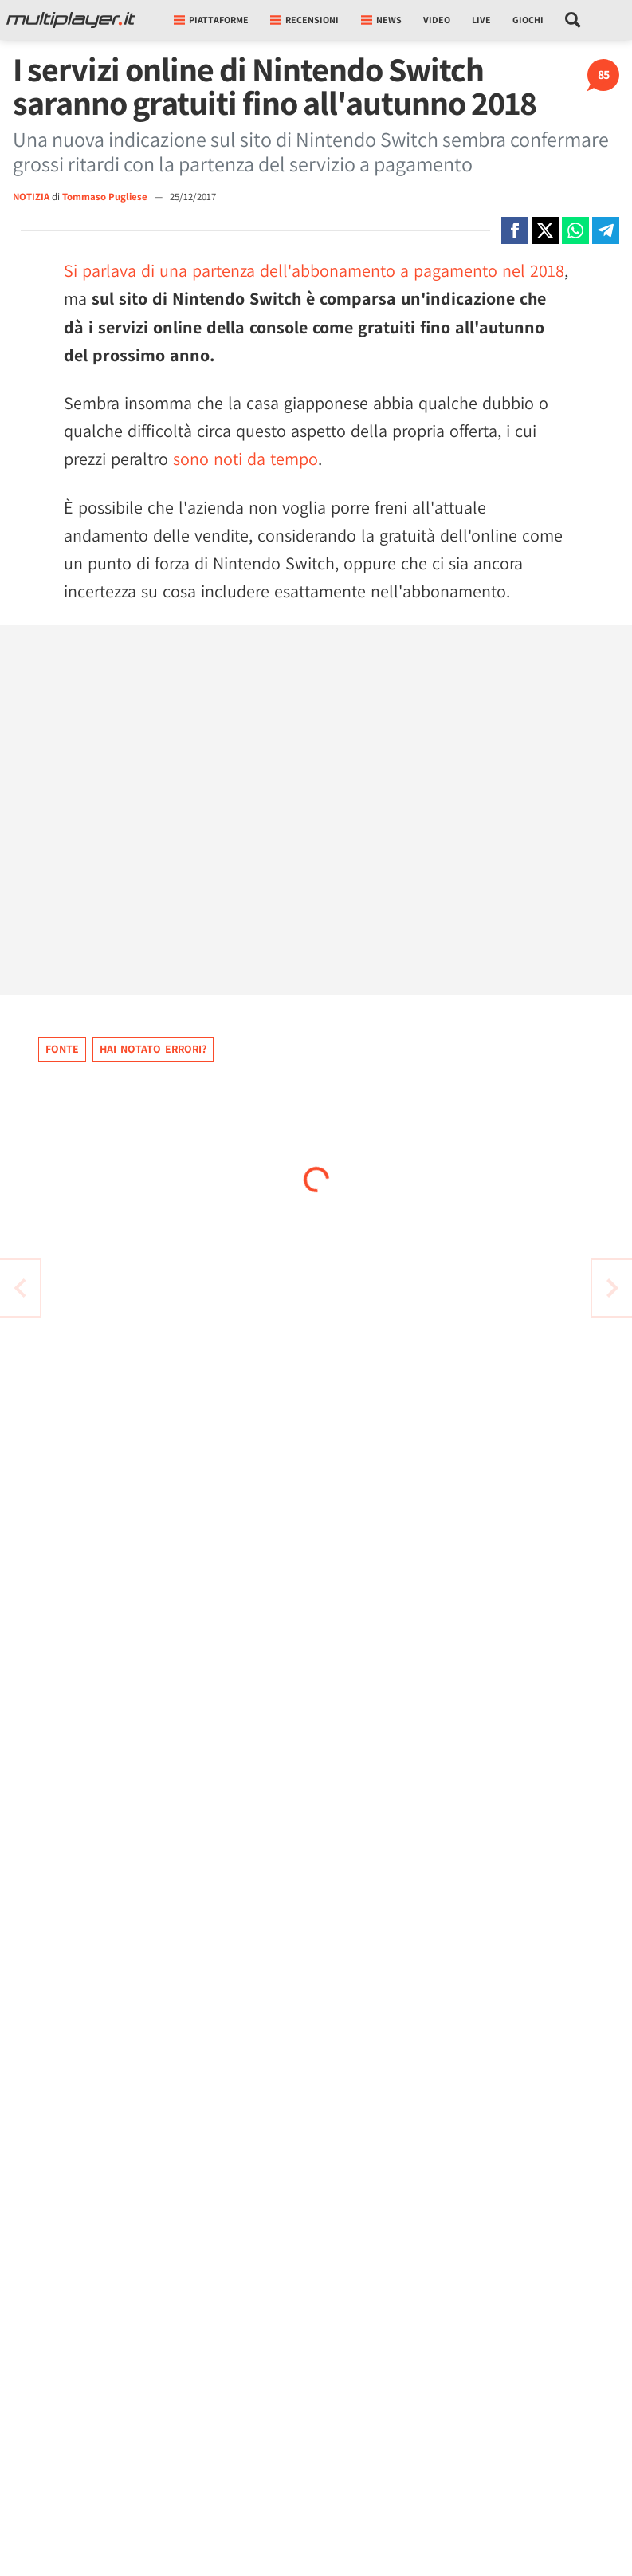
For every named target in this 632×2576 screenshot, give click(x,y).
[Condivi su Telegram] (605, 230)
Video (436, 20)
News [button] (381, 20)
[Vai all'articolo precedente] (612, 1288)
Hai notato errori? (153, 1049)
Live (481, 20)
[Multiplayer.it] (70, 20)
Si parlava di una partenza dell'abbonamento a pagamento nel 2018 (314, 270)
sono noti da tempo (245, 458)
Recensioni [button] (304, 20)
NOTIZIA (31, 196)
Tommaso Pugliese (106, 196)
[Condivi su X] (545, 230)
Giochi (528, 20)
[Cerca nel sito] (573, 20)
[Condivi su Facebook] (514, 230)
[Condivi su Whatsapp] (575, 230)
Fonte (62, 1049)
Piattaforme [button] (211, 20)
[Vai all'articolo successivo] (20, 1288)
